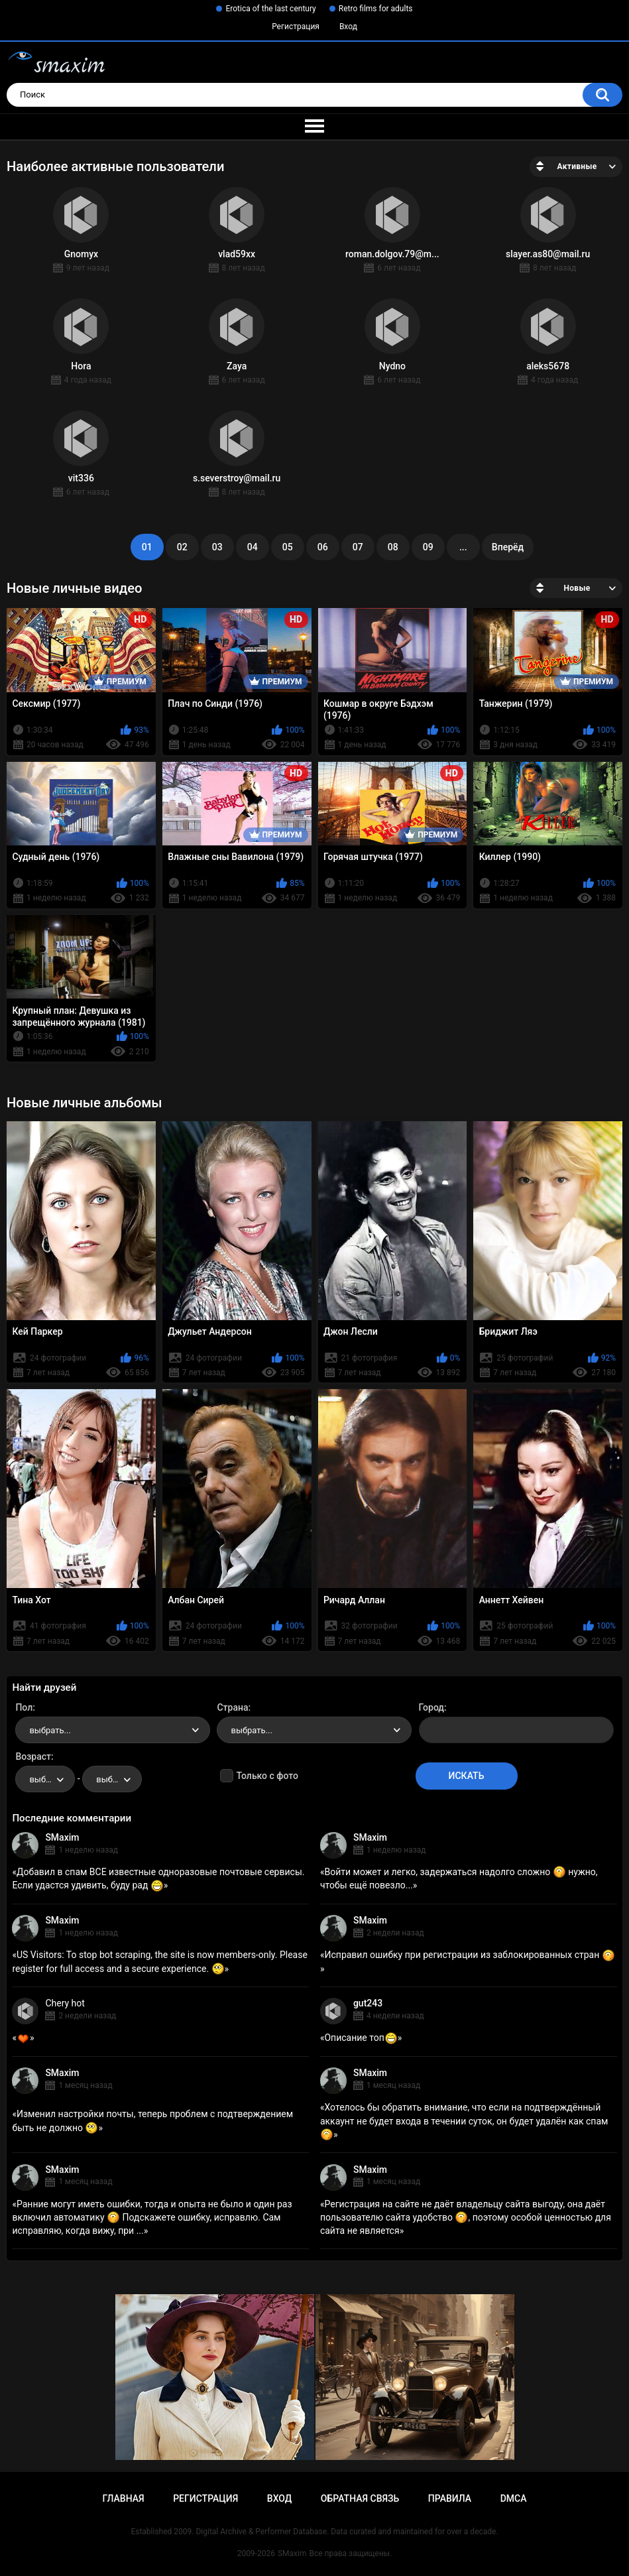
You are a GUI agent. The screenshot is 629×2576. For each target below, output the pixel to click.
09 (428, 547)
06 (322, 547)
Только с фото (267, 1775)
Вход (348, 26)
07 (358, 547)
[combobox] (112, 1730)
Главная (123, 2498)
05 (287, 547)
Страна (232, 1707)
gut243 (367, 2003)
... (463, 547)
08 (393, 547)
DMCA (513, 2498)
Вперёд (508, 547)
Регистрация (295, 26)
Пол (23, 1707)
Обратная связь (360, 2498)
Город (432, 1707)
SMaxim (62, 1837)
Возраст (33, 1756)
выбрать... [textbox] (49, 1730)
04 (252, 547)
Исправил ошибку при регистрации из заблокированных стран (469, 1954)
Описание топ (360, 2037)
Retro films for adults (376, 8)
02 (182, 547)
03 (217, 547)
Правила (449, 2498)
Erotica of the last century (270, 8)
